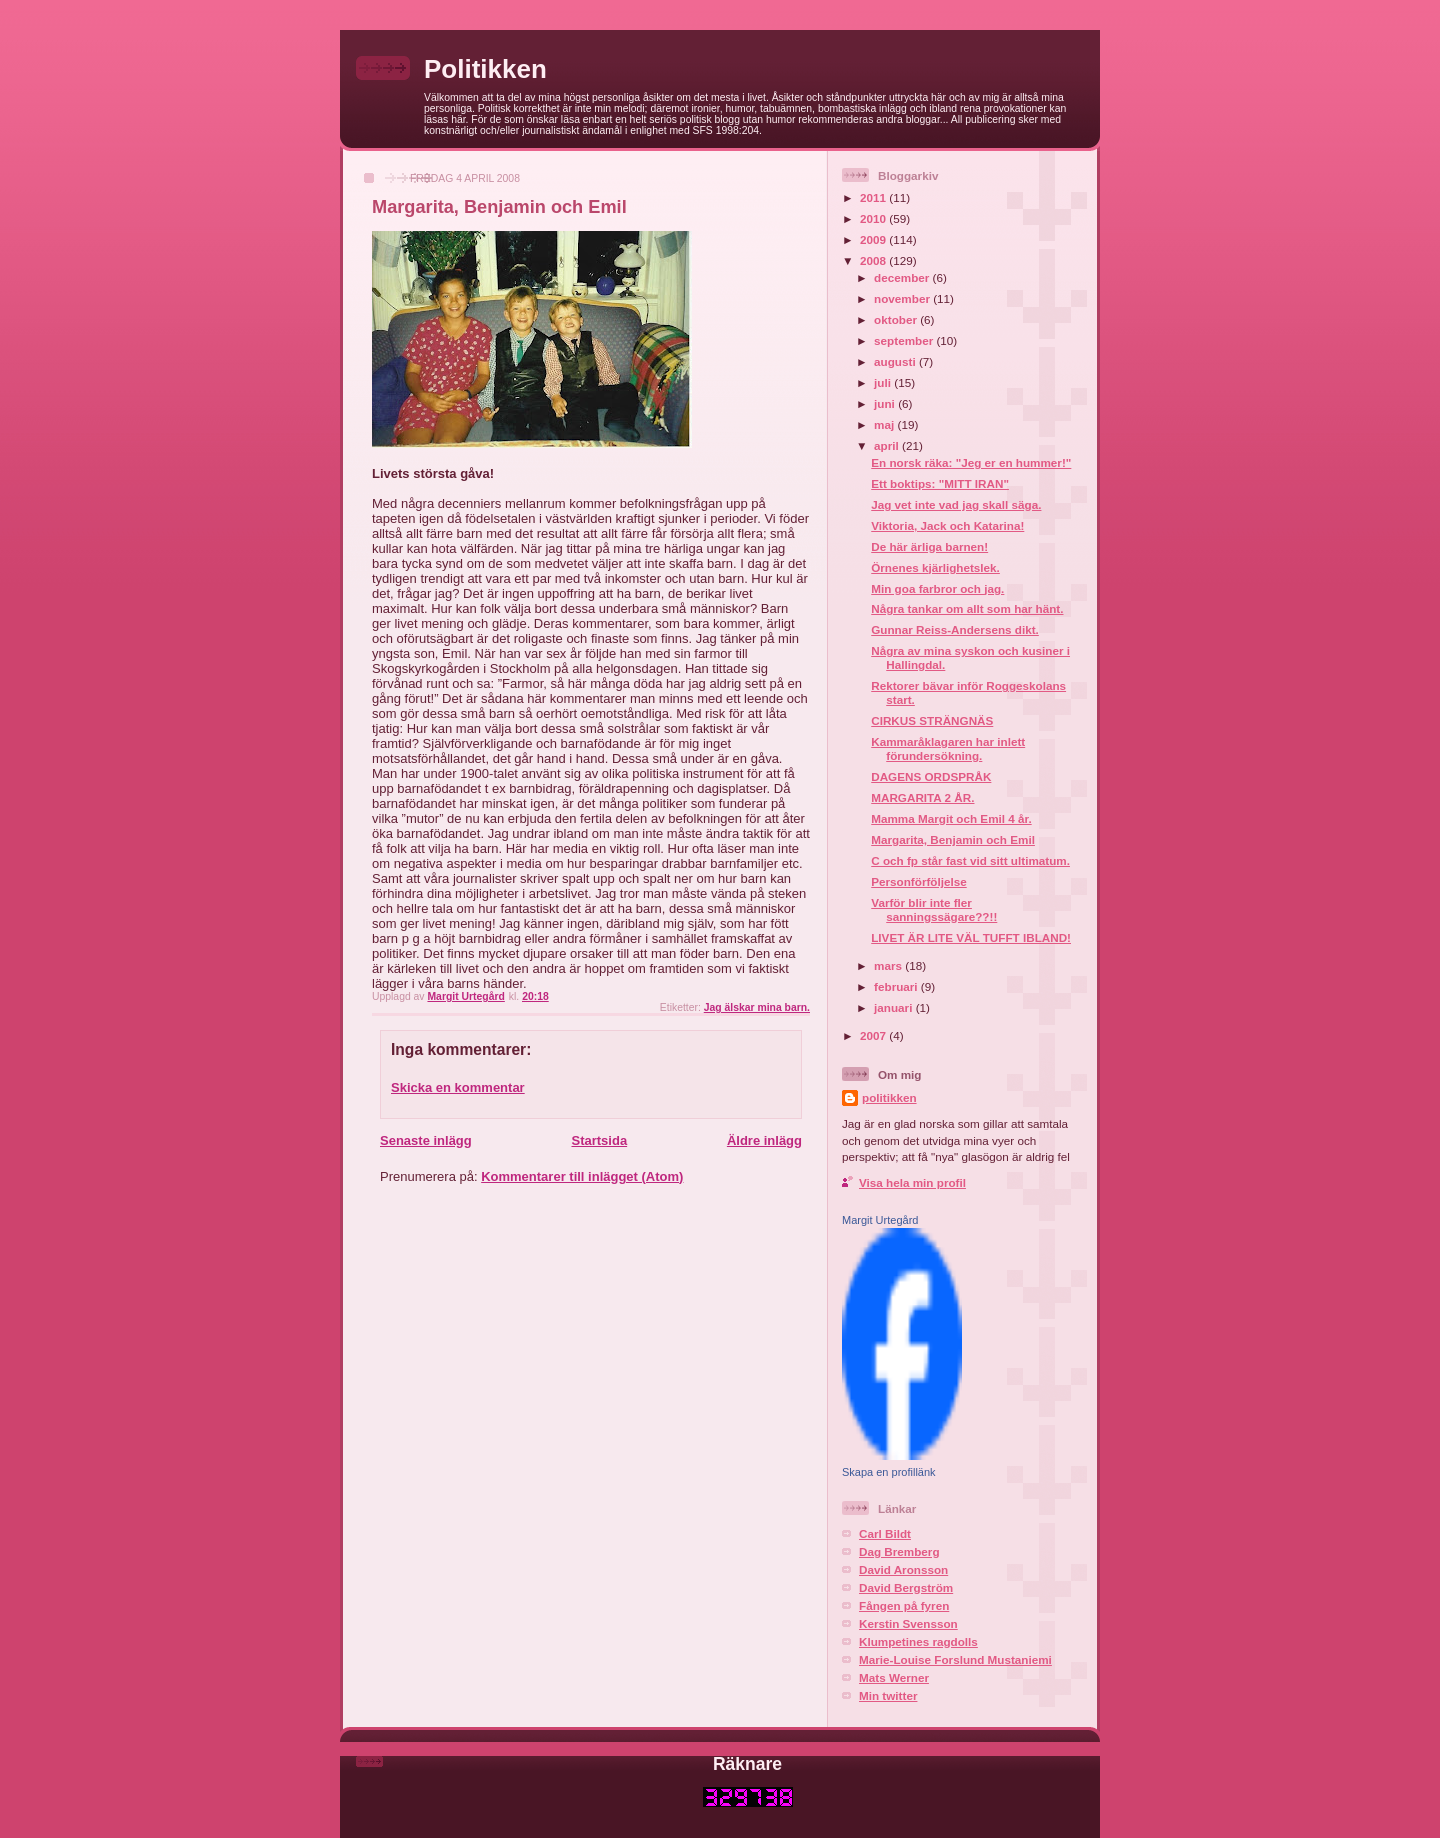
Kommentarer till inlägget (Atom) (582, 1176)
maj (885, 424)
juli (884, 382)
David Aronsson (903, 1569)
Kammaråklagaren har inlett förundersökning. (948, 748)
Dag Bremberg (899, 1551)
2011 (874, 197)
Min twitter (888, 1695)
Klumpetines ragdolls (918, 1641)
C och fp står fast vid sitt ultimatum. (970, 860)
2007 (874, 1035)
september (905, 340)
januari (895, 1007)
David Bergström (906, 1587)
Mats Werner (894, 1677)
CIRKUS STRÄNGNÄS (932, 720)
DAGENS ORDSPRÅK (931, 776)
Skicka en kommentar (458, 1087)
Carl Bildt (885, 1533)
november (903, 298)
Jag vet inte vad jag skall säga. (956, 504)
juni (886, 403)
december (903, 277)
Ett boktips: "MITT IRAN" (940, 483)
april (888, 445)
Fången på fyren (904, 1605)
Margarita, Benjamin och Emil (953, 839)
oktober (897, 319)
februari (897, 986)
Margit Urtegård (880, 1220)
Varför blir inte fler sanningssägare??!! (934, 909)
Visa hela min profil (912, 1182)
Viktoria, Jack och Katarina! (947, 525)
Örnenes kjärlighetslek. (935, 567)
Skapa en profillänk (889, 1472)
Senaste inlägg (426, 1140)
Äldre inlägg (764, 1140)
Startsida (599, 1140)
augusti (896, 361)
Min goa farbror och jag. (937, 588)
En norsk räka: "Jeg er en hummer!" (971, 462)
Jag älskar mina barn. (757, 1007)
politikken (889, 1097)
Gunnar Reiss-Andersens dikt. (955, 629)
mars (889, 965)
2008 (874, 260)
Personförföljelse (918, 881)
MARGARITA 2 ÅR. (922, 797)
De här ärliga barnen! (929, 546)
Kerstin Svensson (908, 1623)
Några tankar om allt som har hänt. (967, 608)
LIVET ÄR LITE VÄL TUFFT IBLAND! (971, 937)
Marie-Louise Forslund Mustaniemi (955, 1659)
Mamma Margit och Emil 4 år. (951, 818)
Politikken (485, 69)
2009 (874, 239)
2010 (874, 218)
